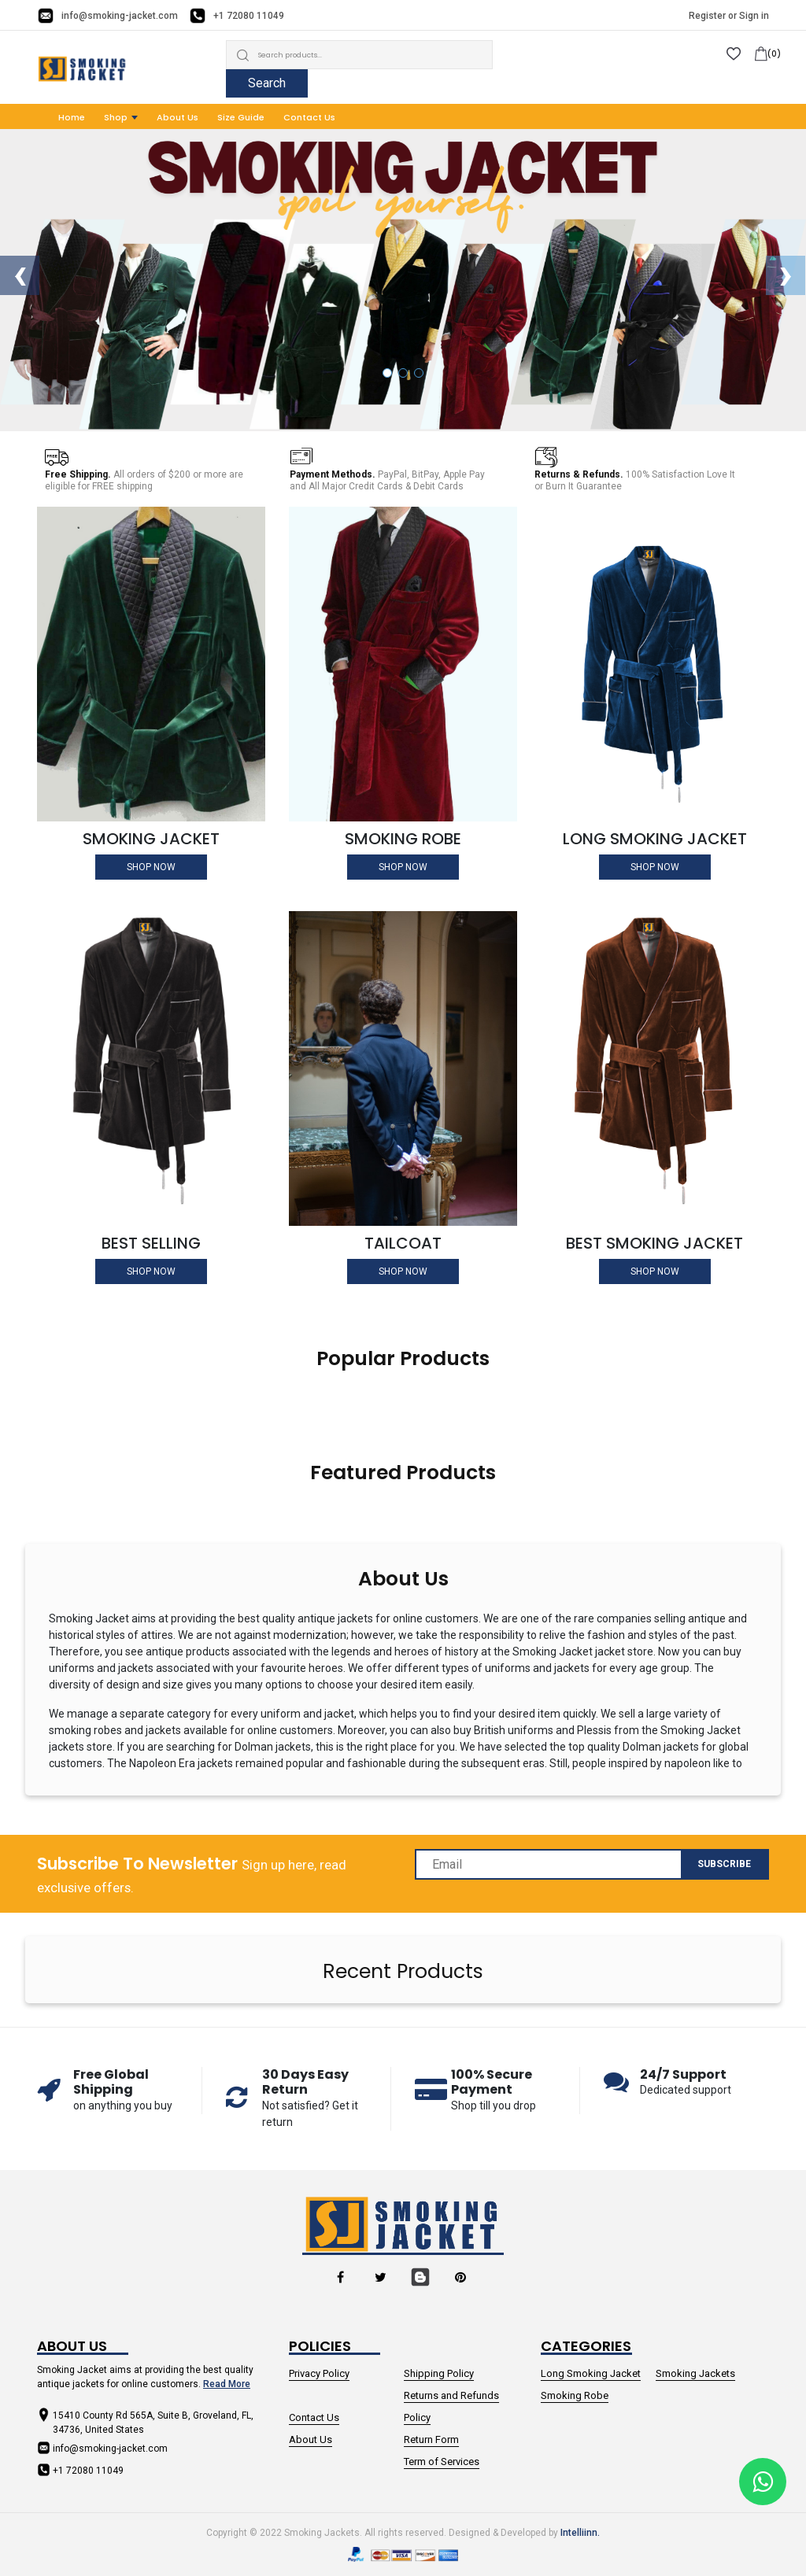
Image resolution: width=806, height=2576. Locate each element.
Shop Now (151, 867)
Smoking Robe (574, 2395)
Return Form (431, 2439)
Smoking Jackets (695, 2373)
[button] (387, 373)
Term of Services (441, 2461)
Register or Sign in (729, 15)
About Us (177, 117)
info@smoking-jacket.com (119, 15)
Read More (226, 2384)
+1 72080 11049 (248, 15)
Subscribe (724, 1863)
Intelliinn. (580, 2532)
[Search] (359, 54)
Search (267, 83)
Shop (116, 117)
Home (71, 117)
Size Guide (240, 117)
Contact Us (309, 117)
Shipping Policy (439, 2373)
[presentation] (19, 275)
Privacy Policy (319, 2373)
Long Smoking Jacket (591, 2373)
